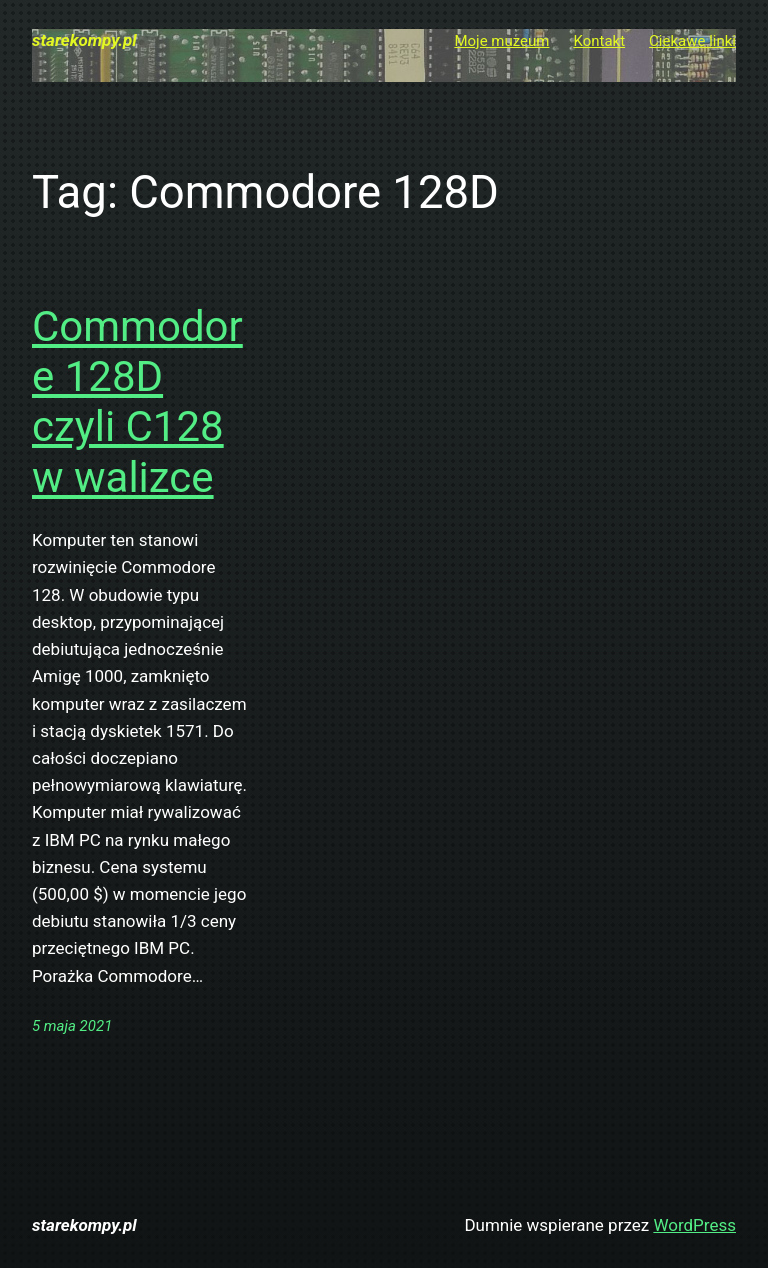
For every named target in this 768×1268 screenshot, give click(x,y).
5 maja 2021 (72, 1026)
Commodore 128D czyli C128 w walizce (137, 402)
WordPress (694, 1225)
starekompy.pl (84, 40)
